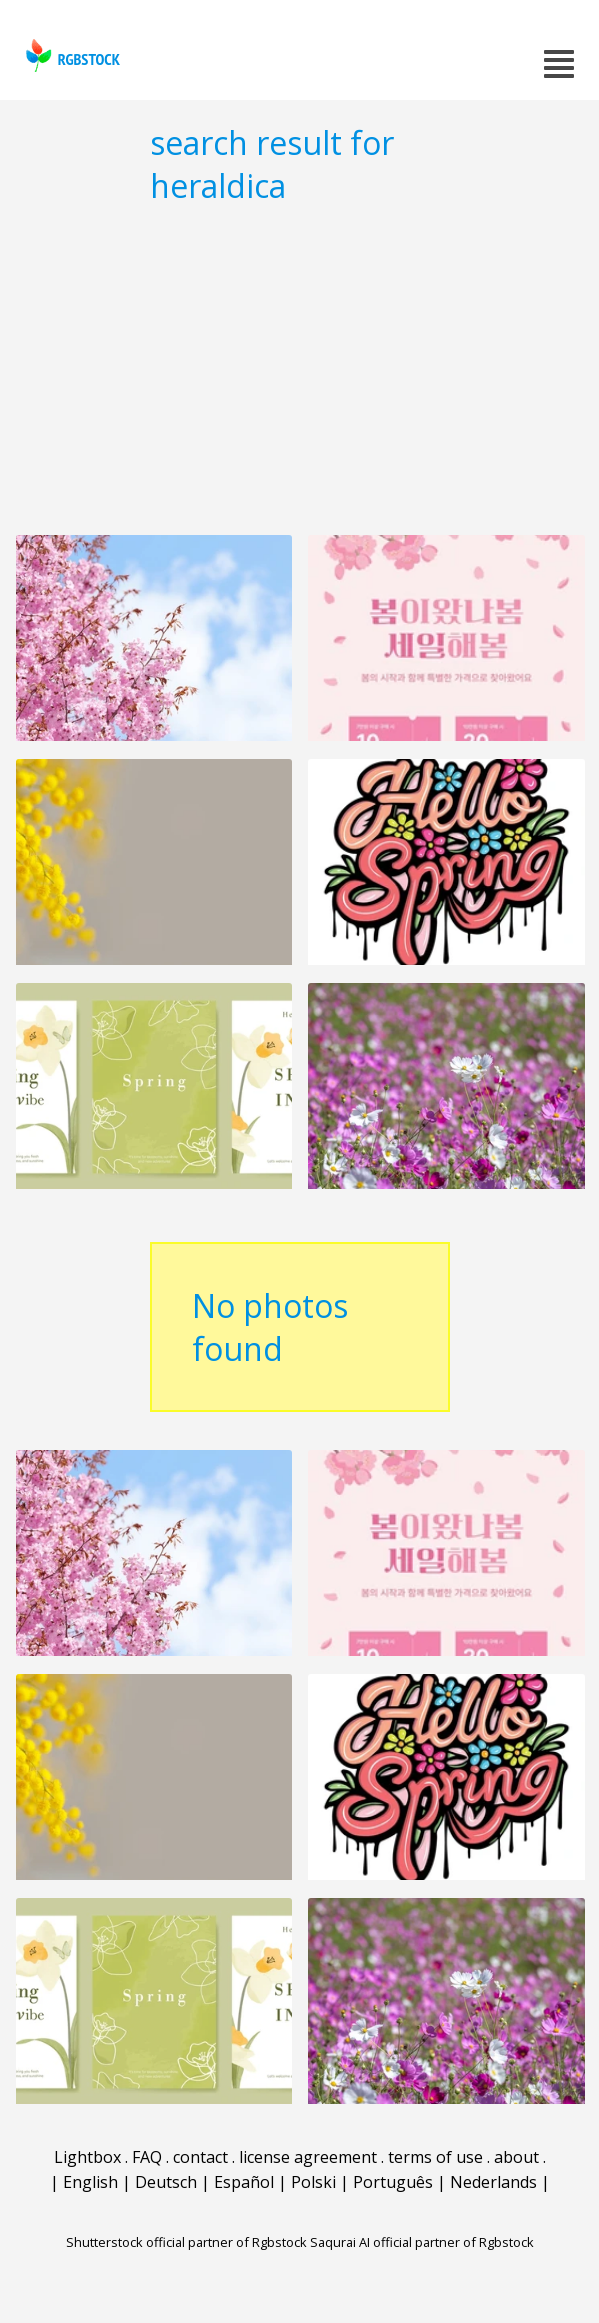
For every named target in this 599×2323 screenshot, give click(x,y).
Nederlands (493, 2182)
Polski (313, 2182)
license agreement (308, 2157)
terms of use (435, 2157)
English (90, 2182)
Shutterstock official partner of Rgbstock (186, 2242)
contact (200, 2157)
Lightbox (87, 2157)
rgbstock (70, 55)
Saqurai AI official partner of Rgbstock (422, 2242)
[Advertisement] (299, 369)
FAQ (147, 2157)
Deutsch (166, 2182)
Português (393, 2182)
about (516, 2157)
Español (244, 2182)
